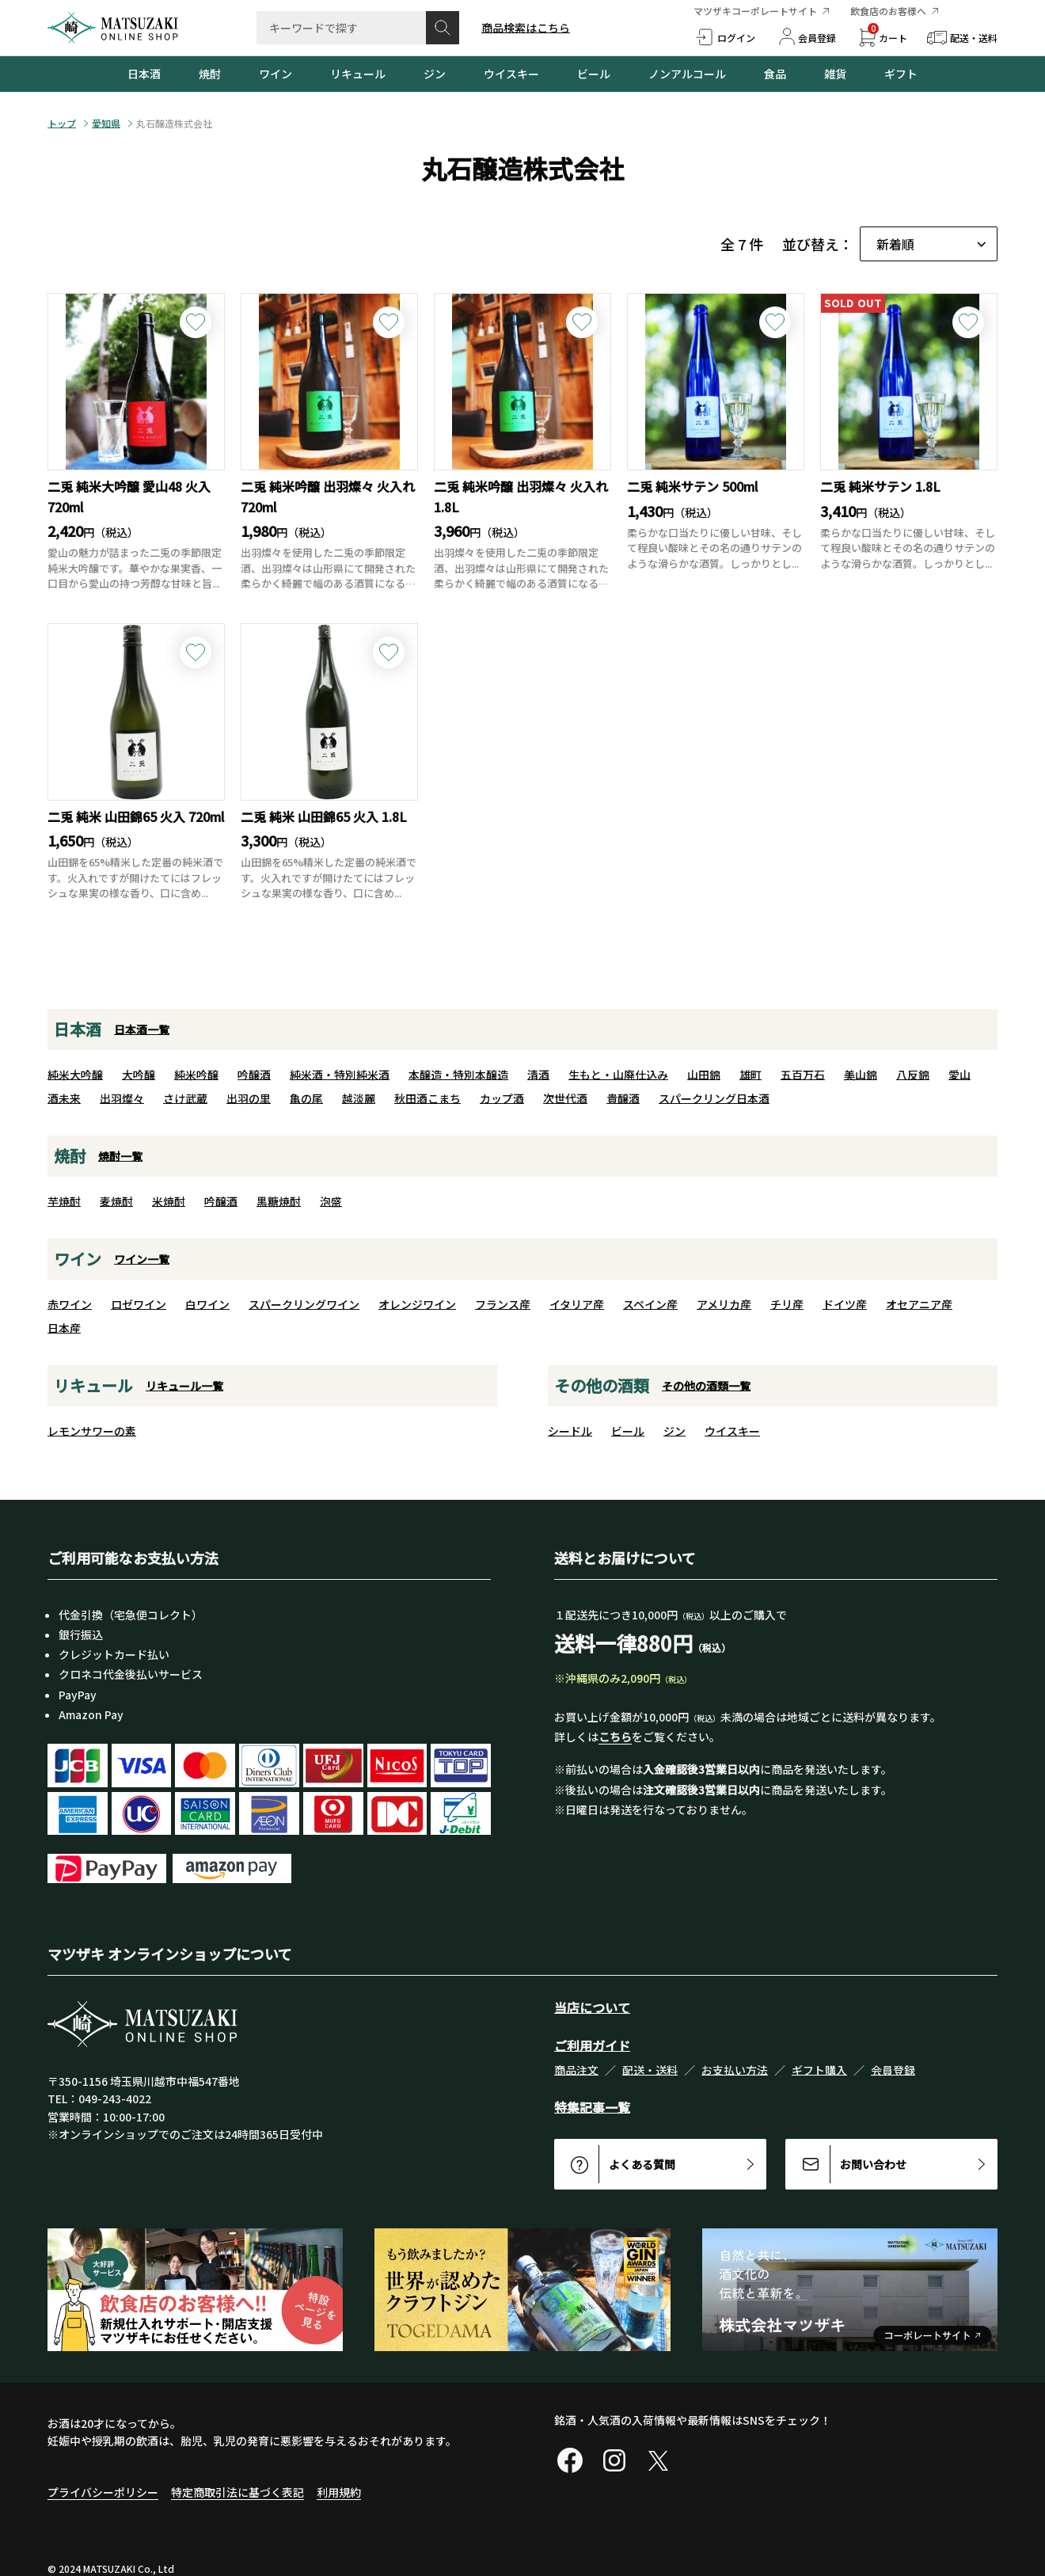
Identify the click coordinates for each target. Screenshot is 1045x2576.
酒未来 (64, 1098)
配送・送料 (650, 2070)
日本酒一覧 (141, 1029)
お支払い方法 (734, 2070)
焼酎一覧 (120, 1156)
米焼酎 (168, 1201)
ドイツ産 (845, 1304)
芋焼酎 (64, 1201)
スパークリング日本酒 (714, 1098)
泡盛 (331, 1201)
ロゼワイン (138, 1304)
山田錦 (703, 1074)
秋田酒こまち (427, 1098)
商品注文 (576, 2070)
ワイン (275, 74)
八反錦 (912, 1074)
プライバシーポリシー (103, 2492)
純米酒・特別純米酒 (340, 1074)
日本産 (64, 1328)
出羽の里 (248, 1098)
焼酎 (210, 74)
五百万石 (803, 1074)
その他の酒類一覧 (706, 1385)
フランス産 (502, 1304)
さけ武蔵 (185, 1098)
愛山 (959, 1074)
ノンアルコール (687, 74)
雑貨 (835, 74)
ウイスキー (511, 74)
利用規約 (339, 2492)
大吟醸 (138, 1074)
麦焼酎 (116, 1201)
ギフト (901, 74)
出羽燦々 (122, 1098)
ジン (435, 74)
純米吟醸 (196, 1074)
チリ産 (787, 1304)
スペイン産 (650, 1304)
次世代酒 (565, 1098)
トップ (62, 123)
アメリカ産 (724, 1304)
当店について (592, 2007)
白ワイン (207, 1304)
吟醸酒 (254, 1074)
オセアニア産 (919, 1304)
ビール (593, 74)
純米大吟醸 (75, 1074)
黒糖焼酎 (278, 1201)
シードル (570, 1430)
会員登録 (893, 2070)
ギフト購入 (819, 2070)
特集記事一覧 (592, 2107)
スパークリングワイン (304, 1304)
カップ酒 (502, 1098)
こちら (615, 1737)
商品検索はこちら (525, 27)
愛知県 (106, 123)
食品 (775, 74)
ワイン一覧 (141, 1259)
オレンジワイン (417, 1304)
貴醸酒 (623, 1098)
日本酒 (144, 74)
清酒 (538, 1074)
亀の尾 (306, 1098)
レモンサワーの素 (92, 1430)
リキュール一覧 (184, 1385)
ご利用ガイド (592, 2045)
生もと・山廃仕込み (618, 1074)
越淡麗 (358, 1098)
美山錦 (860, 1074)
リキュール (358, 74)
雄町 (750, 1074)
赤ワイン (70, 1304)
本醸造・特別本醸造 (458, 1074)
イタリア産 (576, 1304)
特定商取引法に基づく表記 (237, 2492)
